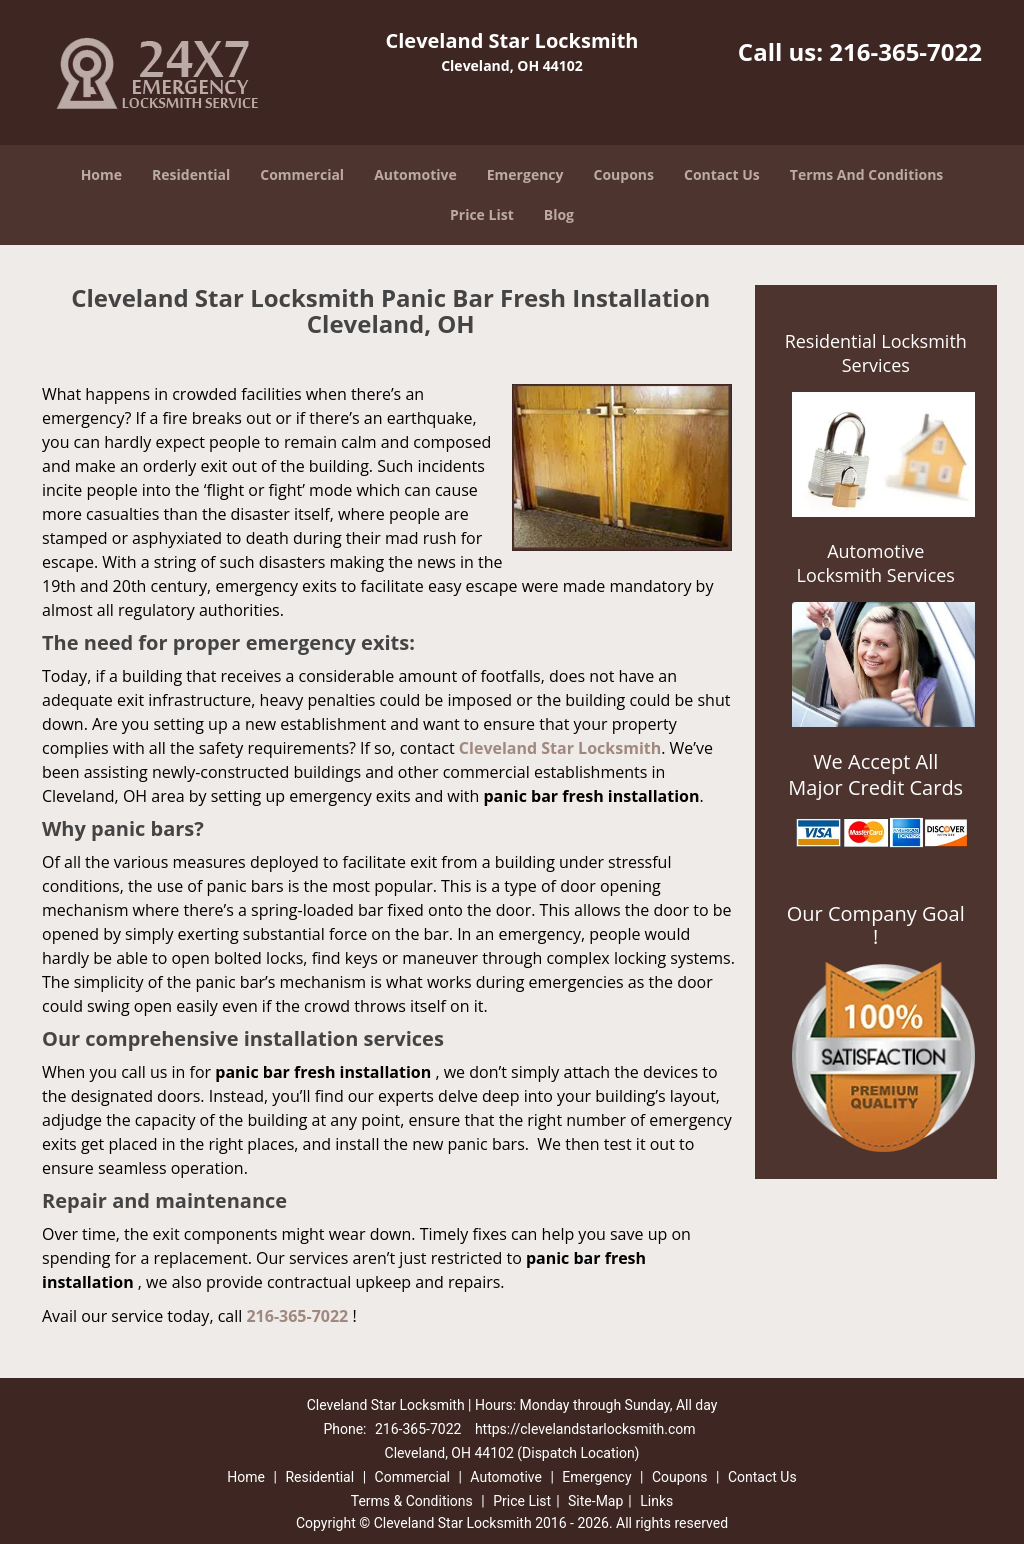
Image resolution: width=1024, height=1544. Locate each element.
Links (656, 1501)
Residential (191, 174)
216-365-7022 (905, 51)
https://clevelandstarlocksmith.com (585, 1429)
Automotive (415, 174)
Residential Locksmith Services (876, 353)
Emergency (525, 174)
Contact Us (722, 174)
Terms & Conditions (412, 1501)
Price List (482, 214)
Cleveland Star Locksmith (560, 748)
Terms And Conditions (867, 174)
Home (101, 174)
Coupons (624, 174)
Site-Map (595, 1501)
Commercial (302, 174)
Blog (559, 214)
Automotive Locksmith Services (876, 563)
